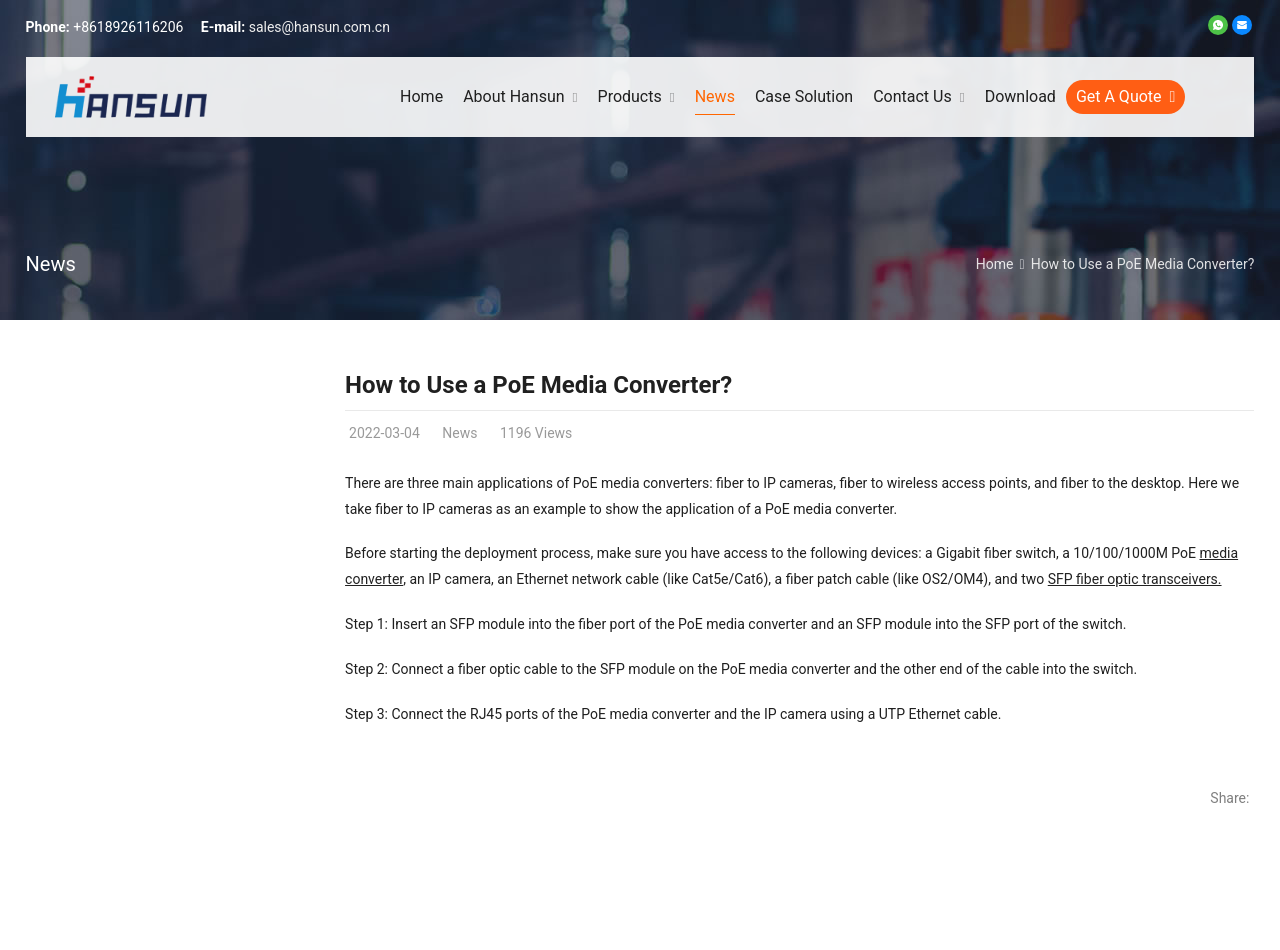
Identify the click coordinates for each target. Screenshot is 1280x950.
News (51, 264)
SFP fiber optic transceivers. (1135, 579)
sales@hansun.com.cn (319, 27)
